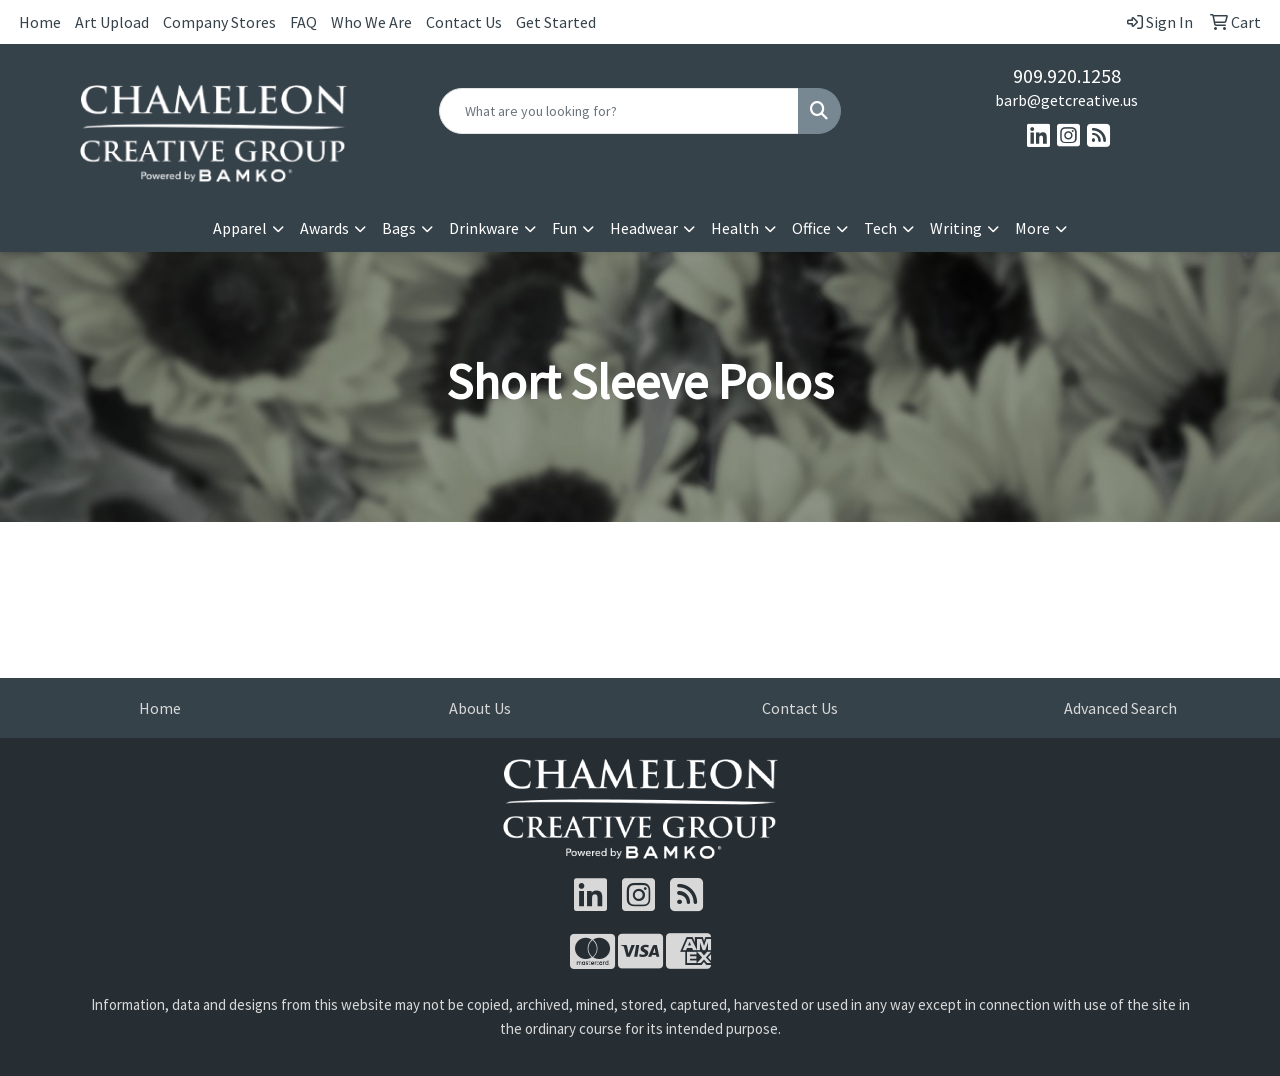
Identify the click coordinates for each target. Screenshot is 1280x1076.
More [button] (1032, 228)
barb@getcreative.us (1066, 100)
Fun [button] (564, 228)
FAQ (303, 22)
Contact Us (464, 22)
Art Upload (112, 22)
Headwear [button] (644, 228)
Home (40, 22)
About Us (480, 708)
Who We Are (371, 22)
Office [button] (811, 228)
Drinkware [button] (484, 228)
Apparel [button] (240, 228)
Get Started (556, 22)
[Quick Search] (619, 111)
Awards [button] (324, 228)
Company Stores (219, 22)
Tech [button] (880, 228)
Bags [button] (399, 228)
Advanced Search (1120, 708)
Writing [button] (956, 228)
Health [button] (735, 228)
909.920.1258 (1067, 75)
